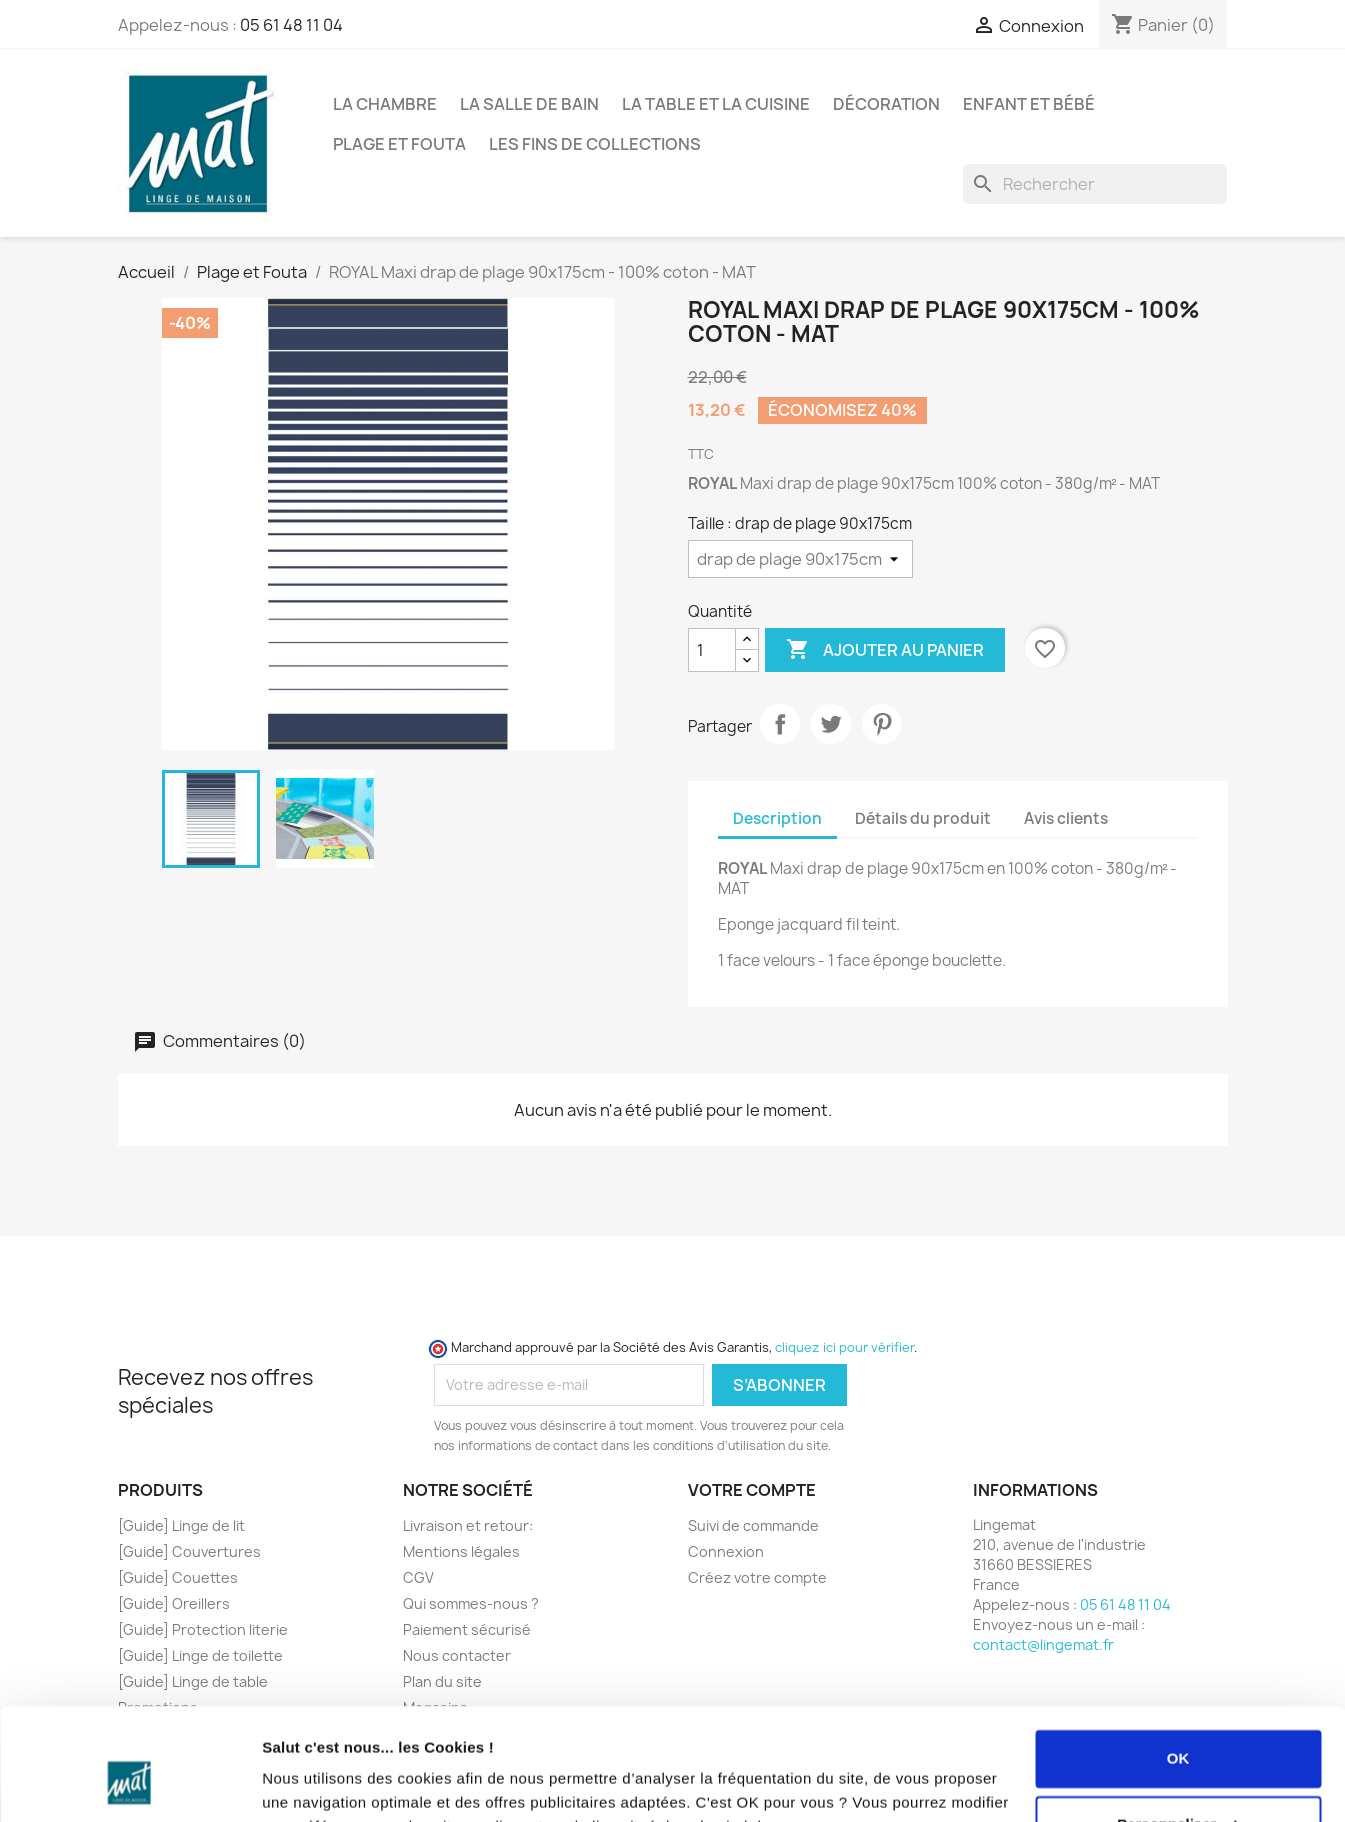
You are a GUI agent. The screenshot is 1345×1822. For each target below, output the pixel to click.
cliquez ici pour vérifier (844, 1347)
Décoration (886, 104)
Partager (780, 724)
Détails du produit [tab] (923, 818)
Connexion (726, 1551)
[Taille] (800, 559)
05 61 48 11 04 (291, 25)
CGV (418, 1577)
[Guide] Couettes (178, 1577)
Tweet (831, 724)
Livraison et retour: (468, 1525)
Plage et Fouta (399, 144)
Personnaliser (1178, 1724)
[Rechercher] (1095, 184)
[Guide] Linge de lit (181, 1525)
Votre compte (752, 1490)
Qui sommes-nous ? (471, 1603)
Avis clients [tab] (1066, 818)
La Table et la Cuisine (716, 104)
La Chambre (385, 104)
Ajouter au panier (885, 650)
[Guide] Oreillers (174, 1603)
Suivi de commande (753, 1525)
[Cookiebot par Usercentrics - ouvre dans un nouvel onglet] (129, 1783)
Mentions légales (461, 1551)
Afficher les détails (329, 1782)
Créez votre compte (757, 1577)
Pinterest (882, 724)
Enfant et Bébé (1029, 104)
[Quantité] (712, 650)
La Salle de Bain (529, 104)
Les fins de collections (595, 144)
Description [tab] (777, 818)
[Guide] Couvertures (189, 1551)
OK (1178, 1659)
